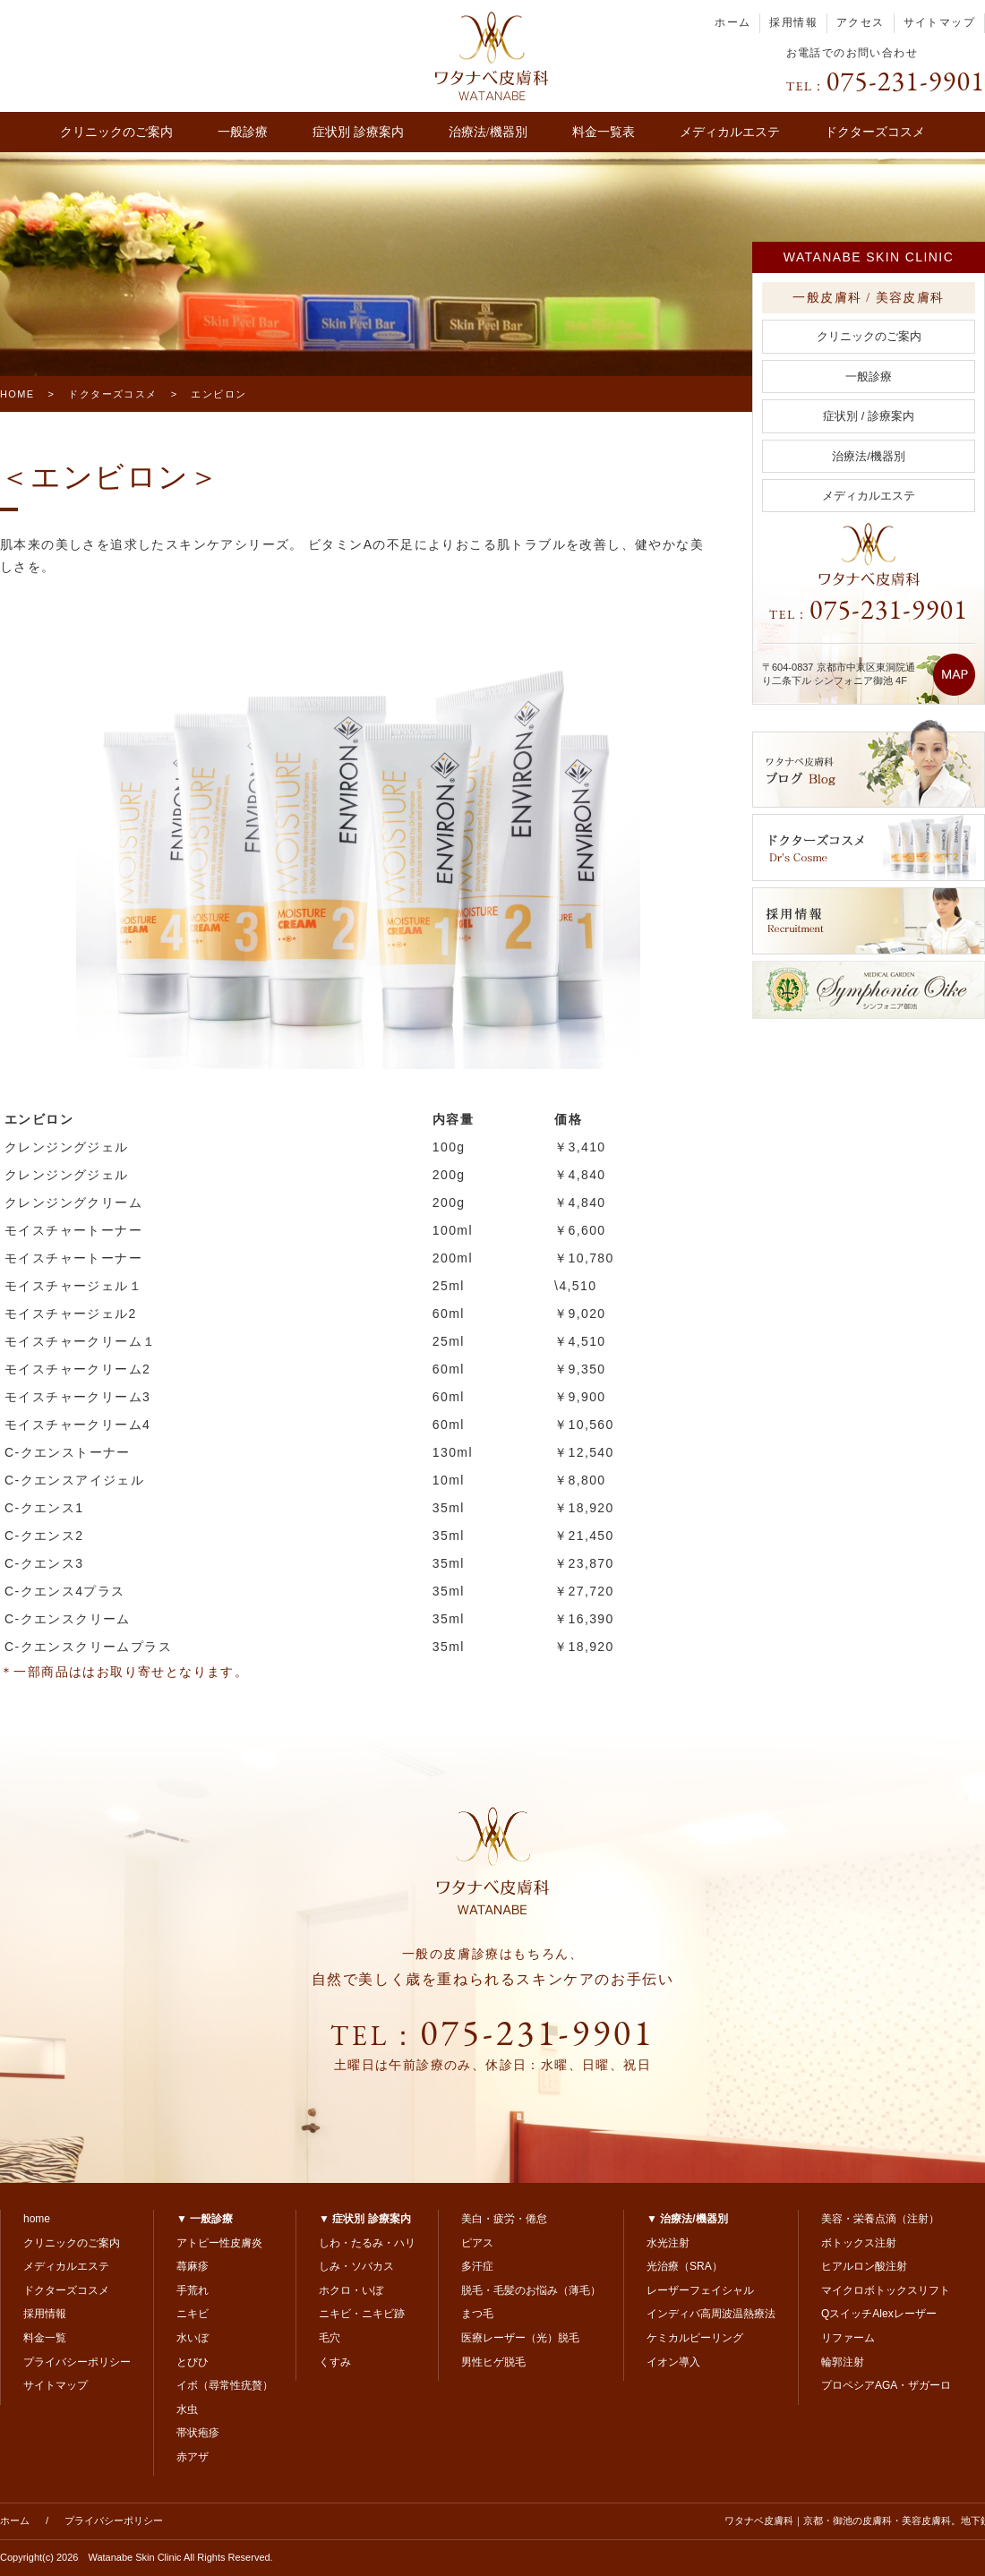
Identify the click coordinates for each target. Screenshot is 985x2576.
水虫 (187, 2409)
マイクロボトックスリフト (885, 2290)
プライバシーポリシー (77, 2362)
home (36, 2218)
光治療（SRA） (685, 2266)
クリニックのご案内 (116, 132)
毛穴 (329, 2338)
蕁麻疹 (192, 2266)
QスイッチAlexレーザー (879, 2313)
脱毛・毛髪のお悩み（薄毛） (531, 2290)
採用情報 (793, 22)
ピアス (477, 2243)
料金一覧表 (603, 132)
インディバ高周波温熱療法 (711, 2313)
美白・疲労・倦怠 (504, 2218)
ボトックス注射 (858, 2243)
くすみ (335, 2362)
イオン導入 (673, 2362)
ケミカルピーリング (695, 2338)
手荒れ (192, 2290)
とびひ (192, 2362)
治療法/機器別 (488, 132)
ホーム (732, 22)
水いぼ (192, 2338)
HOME (17, 394)
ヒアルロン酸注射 (864, 2266)
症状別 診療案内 (358, 132)
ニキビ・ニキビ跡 (362, 2313)
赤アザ (192, 2457)
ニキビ (192, 2313)
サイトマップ (939, 22)
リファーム (848, 2338)
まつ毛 (477, 2313)
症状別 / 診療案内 (868, 416)
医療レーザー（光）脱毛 (520, 2338)
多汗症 (477, 2266)
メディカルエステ (730, 132)
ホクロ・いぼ (351, 2290)
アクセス (860, 22)
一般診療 (243, 132)
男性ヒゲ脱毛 (493, 2362)
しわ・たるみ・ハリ (367, 2243)
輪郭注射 (842, 2362)
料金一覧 (44, 2338)
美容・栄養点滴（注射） (880, 2218)
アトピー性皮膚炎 (219, 2243)
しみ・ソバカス (356, 2266)
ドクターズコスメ (875, 132)
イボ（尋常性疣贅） (224, 2385)
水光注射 (668, 2243)
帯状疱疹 (197, 2432)
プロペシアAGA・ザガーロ (886, 2385)
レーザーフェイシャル (700, 2290)
